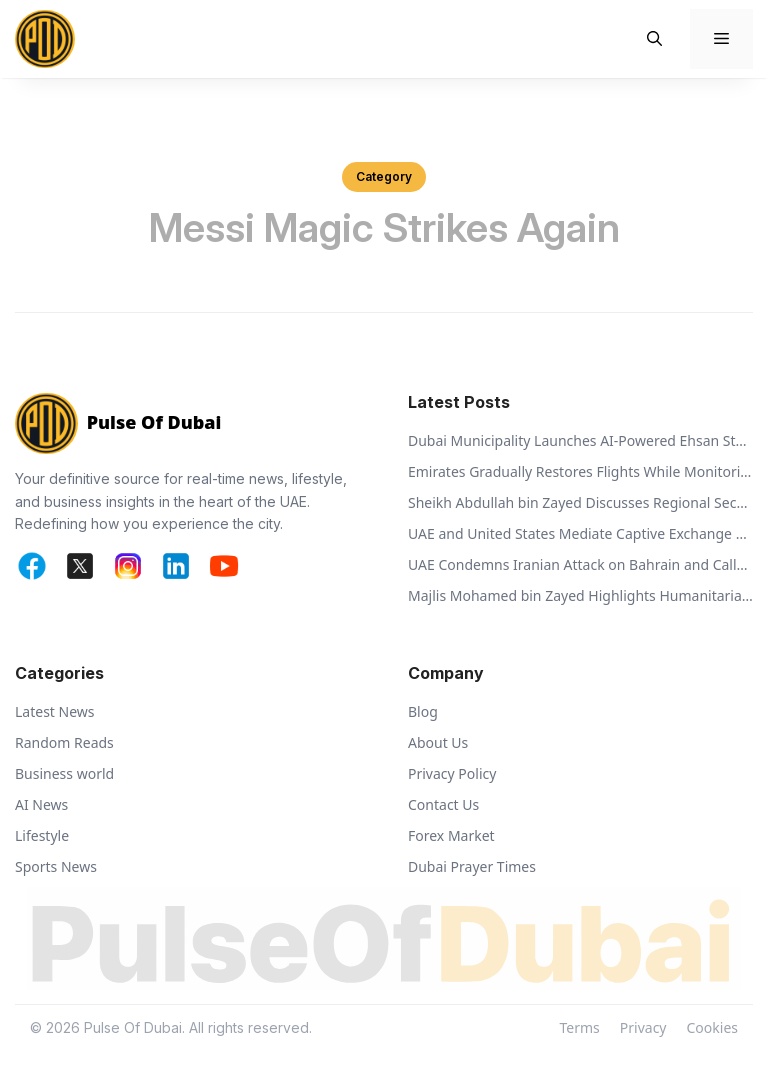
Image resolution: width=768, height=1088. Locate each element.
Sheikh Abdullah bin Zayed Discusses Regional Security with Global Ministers (580, 502)
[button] (654, 39)
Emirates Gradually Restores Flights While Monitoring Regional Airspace (580, 471)
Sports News (56, 866)
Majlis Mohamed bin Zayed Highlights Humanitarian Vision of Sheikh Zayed (580, 595)
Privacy (643, 1027)
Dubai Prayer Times (472, 866)
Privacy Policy (452, 773)
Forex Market (451, 835)
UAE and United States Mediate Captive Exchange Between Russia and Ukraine (580, 533)
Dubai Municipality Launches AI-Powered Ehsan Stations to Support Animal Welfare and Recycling (580, 440)
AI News (41, 804)
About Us (438, 742)
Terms (580, 1027)
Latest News (55, 711)
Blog (423, 711)
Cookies (712, 1027)
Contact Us (443, 804)
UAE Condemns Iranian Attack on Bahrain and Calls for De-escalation (580, 564)
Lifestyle (42, 835)
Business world (64, 773)
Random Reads (64, 742)
